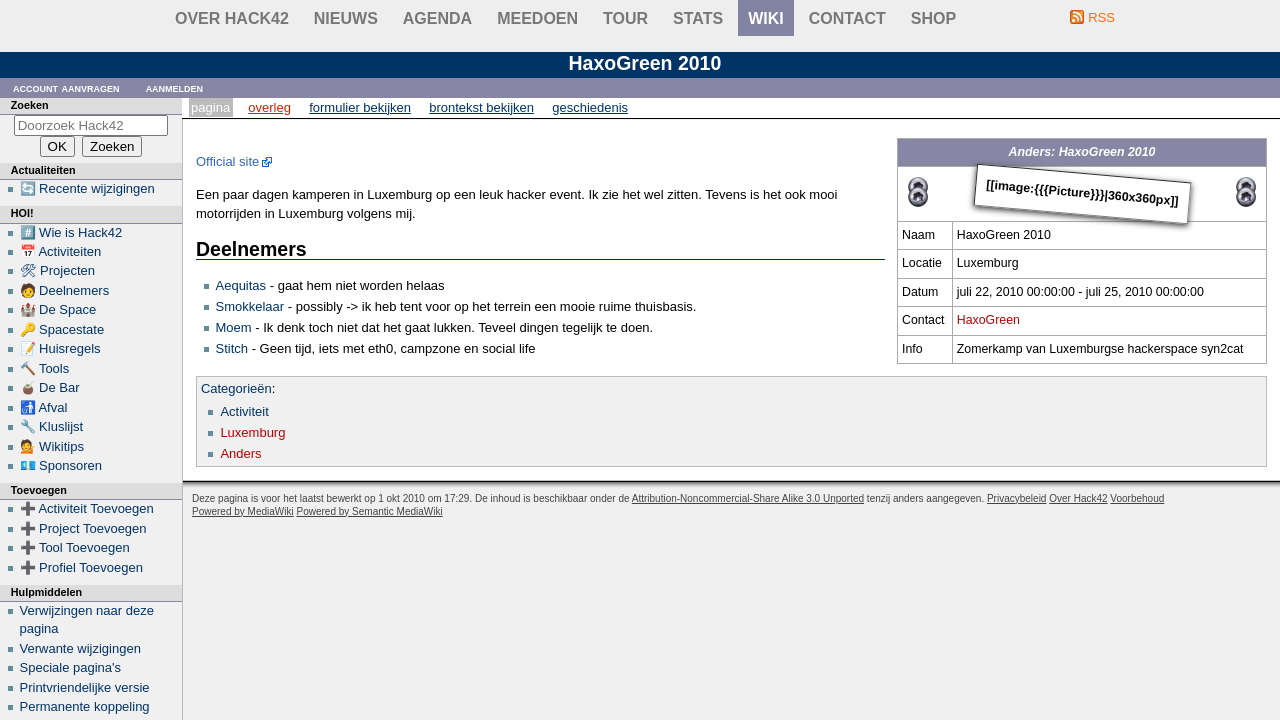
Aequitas (241, 285)
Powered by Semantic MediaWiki (370, 511)
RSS (1101, 17)
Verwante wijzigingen (80, 648)
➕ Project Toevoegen (83, 528)
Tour (625, 18)
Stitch (232, 348)
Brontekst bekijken (481, 107)
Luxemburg (252, 432)
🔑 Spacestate (62, 329)
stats (698, 18)
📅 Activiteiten (61, 251)
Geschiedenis (590, 107)
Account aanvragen (66, 87)
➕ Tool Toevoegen (75, 547)
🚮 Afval (44, 407)
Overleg (269, 107)
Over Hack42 (232, 18)
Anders (240, 453)
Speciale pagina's (71, 667)
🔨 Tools (45, 368)
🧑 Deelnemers (65, 290)
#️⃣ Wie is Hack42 (71, 232)
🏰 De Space (58, 309)
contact (847, 18)
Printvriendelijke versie (85, 687)
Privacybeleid (1016, 498)
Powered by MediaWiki (243, 511)
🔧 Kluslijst (52, 426)
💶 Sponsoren (61, 465)
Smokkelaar (250, 306)
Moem (234, 327)
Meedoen (537, 18)
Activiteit (244, 411)
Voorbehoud (1137, 498)
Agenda (437, 18)
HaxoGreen (988, 320)
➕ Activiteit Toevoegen (87, 508)
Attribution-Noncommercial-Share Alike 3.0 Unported (748, 498)
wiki (766, 18)
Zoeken (30, 105)
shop (933, 18)
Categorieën (236, 388)
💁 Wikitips (52, 446)
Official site (227, 161)
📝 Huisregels (60, 348)
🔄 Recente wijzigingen (87, 188)
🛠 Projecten (58, 270)
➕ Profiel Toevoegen (81, 567)
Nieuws (346, 18)
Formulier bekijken (360, 107)
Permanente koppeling (85, 706)
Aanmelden (175, 87)
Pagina (210, 107)
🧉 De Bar (50, 387)
